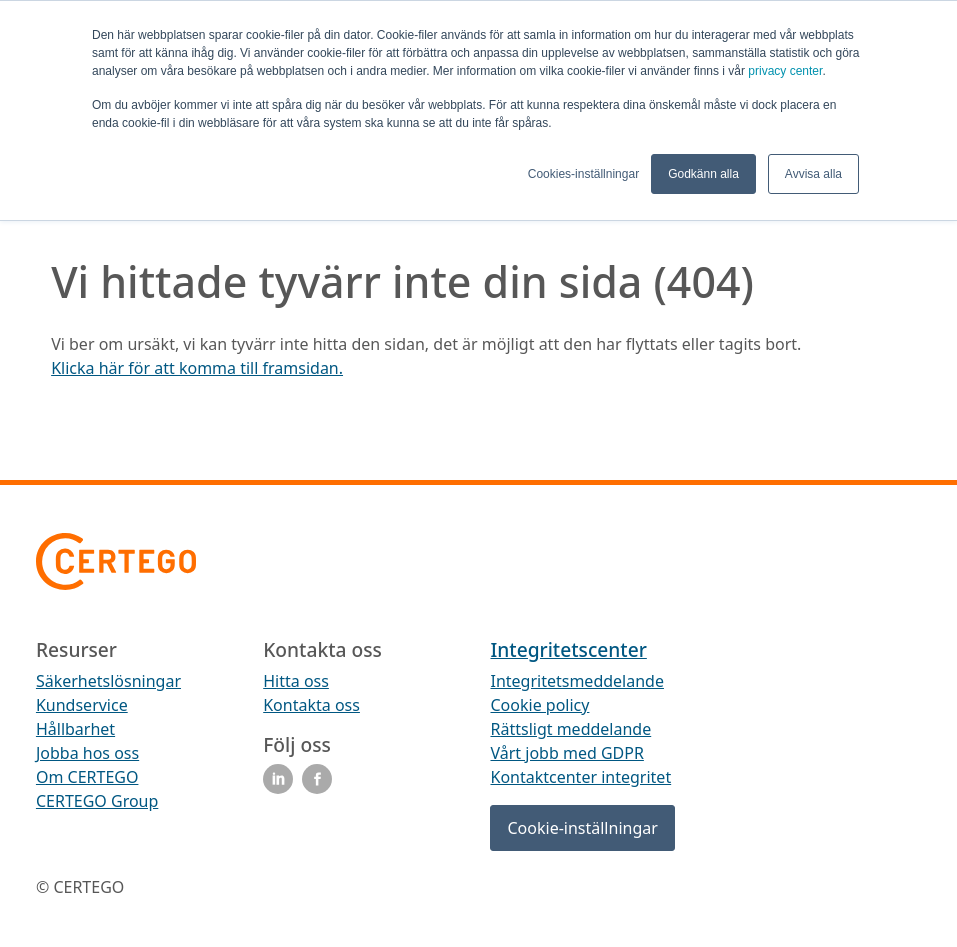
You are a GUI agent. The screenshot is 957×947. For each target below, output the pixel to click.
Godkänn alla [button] (703, 174)
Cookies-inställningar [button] (583, 174)
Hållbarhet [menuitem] (75, 729)
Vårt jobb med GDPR (566, 753)
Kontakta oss (311, 705)
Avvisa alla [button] (813, 174)
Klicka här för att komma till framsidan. (197, 368)
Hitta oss (296, 681)
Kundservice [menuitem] (82, 705)
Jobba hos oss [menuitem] (87, 753)
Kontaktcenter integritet (580, 777)
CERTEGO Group (97, 801)
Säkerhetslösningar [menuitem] (108, 681)
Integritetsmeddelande (576, 681)
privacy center (785, 71)
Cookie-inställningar (582, 828)
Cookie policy (539, 705)
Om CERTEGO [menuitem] (87, 777)
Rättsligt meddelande (570, 729)
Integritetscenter (568, 649)
